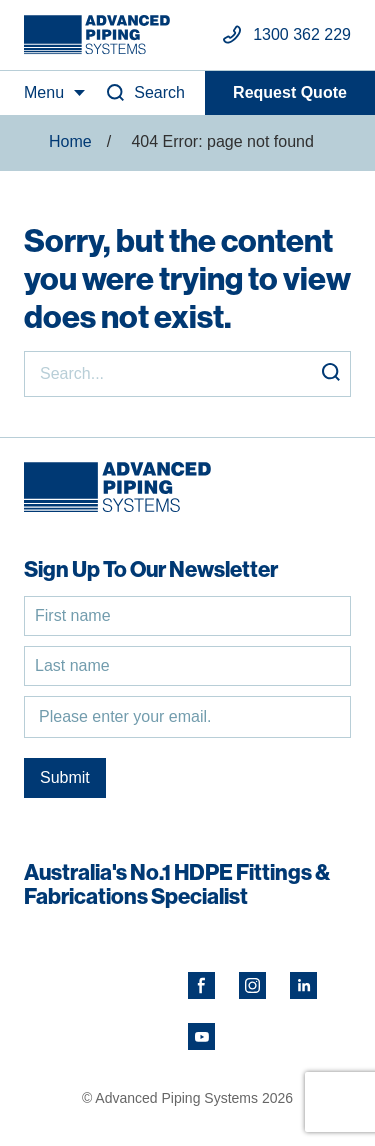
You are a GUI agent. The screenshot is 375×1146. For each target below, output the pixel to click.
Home (70, 141)
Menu (44, 92)
